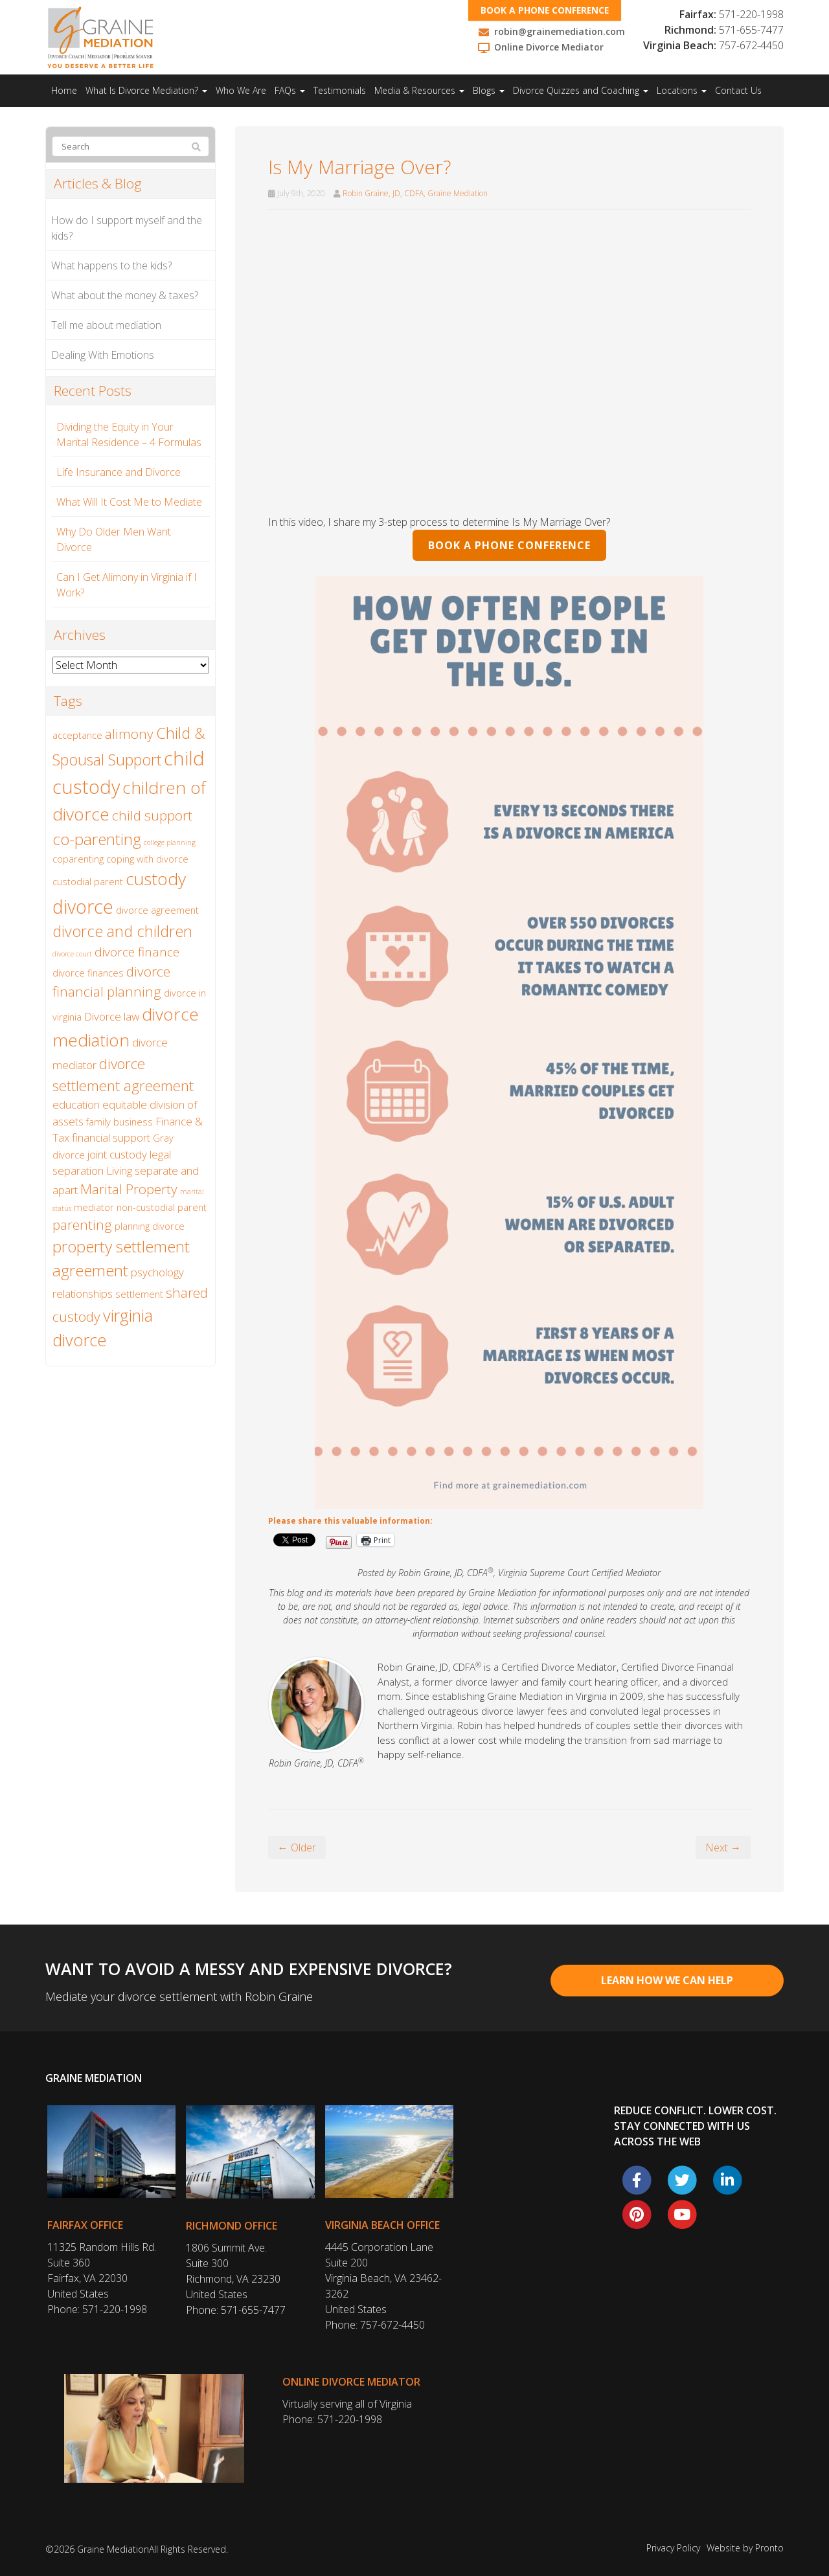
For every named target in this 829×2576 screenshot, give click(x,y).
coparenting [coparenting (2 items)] (78, 859)
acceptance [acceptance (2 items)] (77, 735)
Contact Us (738, 90)
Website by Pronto (745, 2548)
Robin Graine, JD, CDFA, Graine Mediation (415, 193)
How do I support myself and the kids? (126, 228)
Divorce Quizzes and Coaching (580, 90)
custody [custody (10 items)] (156, 878)
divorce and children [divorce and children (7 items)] (122, 931)
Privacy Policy (673, 2548)
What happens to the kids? (111, 265)
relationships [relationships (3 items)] (82, 1293)
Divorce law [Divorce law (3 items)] (111, 1016)
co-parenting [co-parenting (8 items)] (96, 839)
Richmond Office (231, 2226)
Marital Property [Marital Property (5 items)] (128, 1189)
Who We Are (241, 90)
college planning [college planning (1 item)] (170, 842)
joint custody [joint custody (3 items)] (117, 1154)
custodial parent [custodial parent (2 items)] (87, 882)
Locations (682, 90)
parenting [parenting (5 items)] (82, 1224)
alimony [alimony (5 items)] (129, 734)
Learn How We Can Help (667, 1980)
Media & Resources (419, 90)
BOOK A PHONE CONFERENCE (509, 545)
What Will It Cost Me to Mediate (129, 502)
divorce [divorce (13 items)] (82, 906)
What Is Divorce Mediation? (146, 90)
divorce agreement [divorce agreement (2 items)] (157, 910)
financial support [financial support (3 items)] (111, 1137)
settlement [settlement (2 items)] (139, 1294)
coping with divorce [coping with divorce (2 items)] (147, 859)
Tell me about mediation (106, 325)
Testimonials (339, 90)
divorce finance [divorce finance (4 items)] (137, 951)
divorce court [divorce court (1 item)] (72, 953)
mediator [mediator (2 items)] (94, 1207)
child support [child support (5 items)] (152, 815)
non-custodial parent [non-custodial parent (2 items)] (162, 1207)
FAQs (290, 90)
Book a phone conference (547, 10)
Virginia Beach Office (382, 2225)
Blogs (489, 90)
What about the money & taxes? (124, 295)
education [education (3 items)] (76, 1104)
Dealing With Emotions (102, 355)
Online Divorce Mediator (351, 2382)
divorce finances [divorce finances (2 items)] (88, 973)
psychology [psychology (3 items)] (157, 1272)
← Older (297, 1847)
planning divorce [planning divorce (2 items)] (150, 1226)
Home (64, 90)
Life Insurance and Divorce (118, 472)
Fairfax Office (85, 2225)
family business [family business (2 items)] (119, 1122)
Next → (723, 1847)
